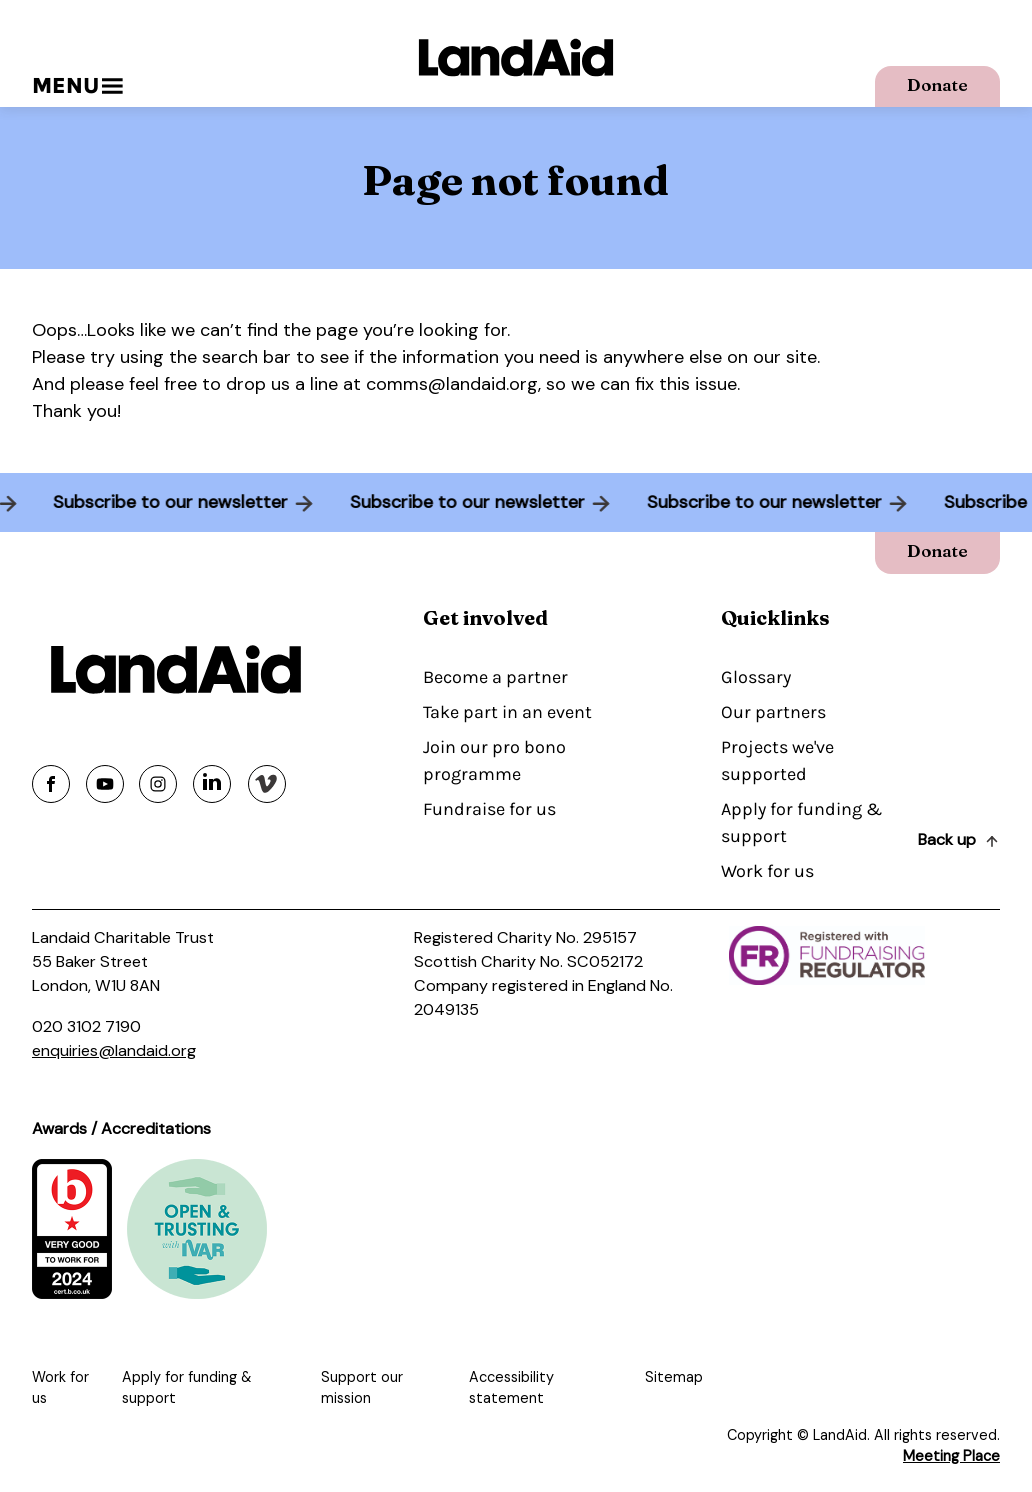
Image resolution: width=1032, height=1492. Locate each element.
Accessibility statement (511, 1388)
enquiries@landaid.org (114, 1050)
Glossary (756, 677)
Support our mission (362, 1388)
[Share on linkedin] (212, 784)
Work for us (767, 871)
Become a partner (495, 677)
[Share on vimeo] (267, 784)
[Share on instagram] (158, 784)
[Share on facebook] (51, 784)
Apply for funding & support (801, 822)
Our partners (773, 712)
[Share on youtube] (105, 784)
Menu (77, 85)
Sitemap (674, 1377)
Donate (937, 84)
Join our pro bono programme (494, 760)
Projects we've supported (777, 760)
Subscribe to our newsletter (160, 502)
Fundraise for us (489, 809)
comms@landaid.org (452, 384)
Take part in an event (507, 712)
